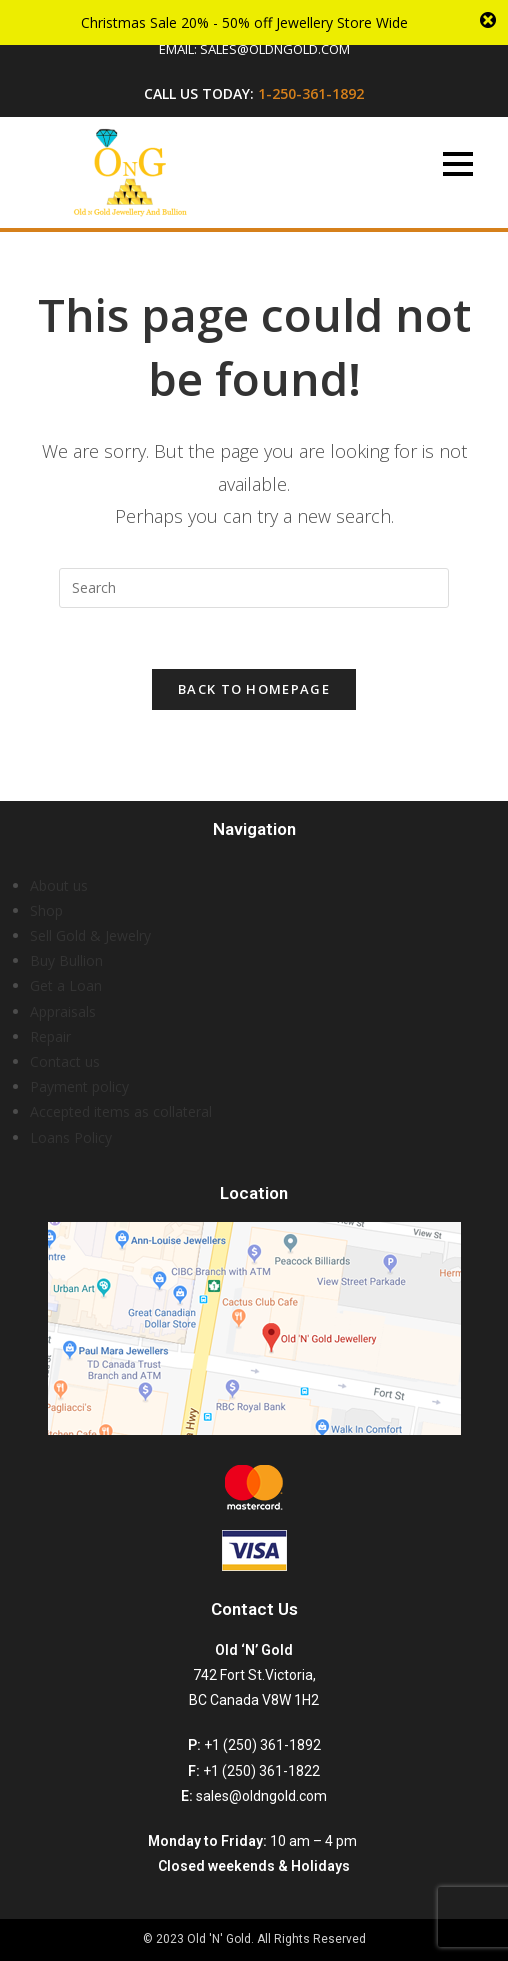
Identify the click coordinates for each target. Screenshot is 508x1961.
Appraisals (63, 1011)
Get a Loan (66, 985)
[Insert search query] (254, 588)
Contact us (65, 1061)
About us (59, 885)
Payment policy (79, 1086)
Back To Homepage (254, 689)
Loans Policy (71, 1137)
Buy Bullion (66, 960)
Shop (46, 910)
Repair (50, 1036)
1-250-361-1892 (311, 93)
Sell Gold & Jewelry (90, 935)
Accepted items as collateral (121, 1111)
